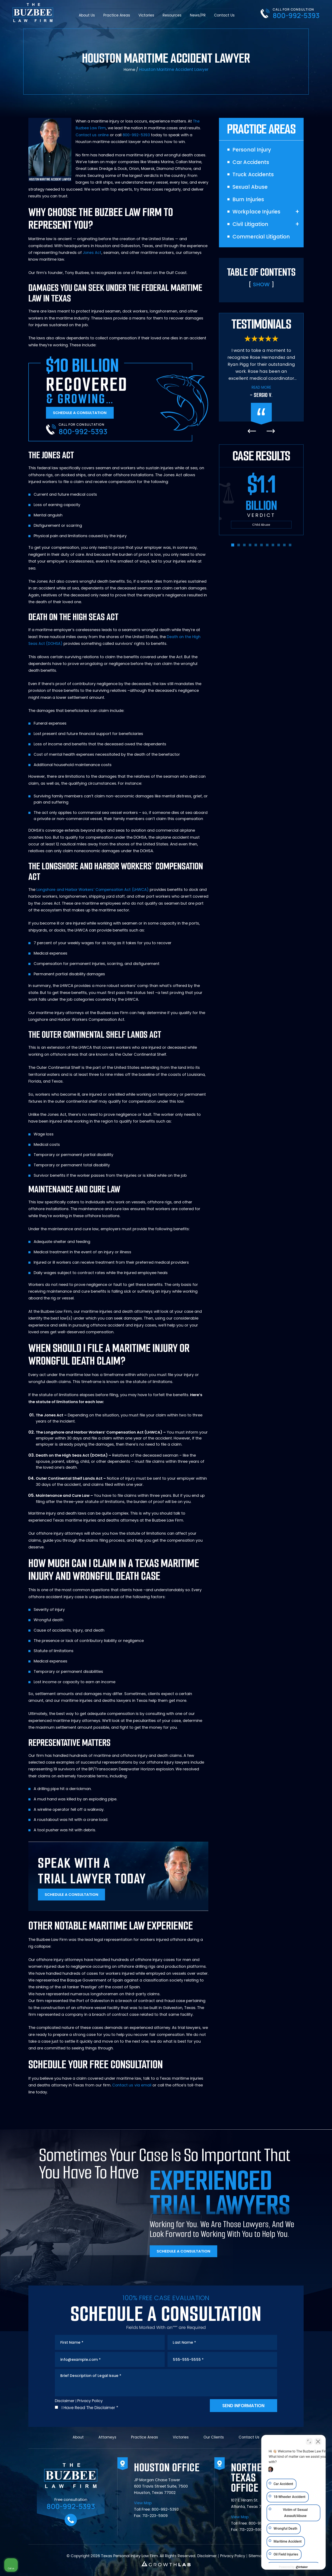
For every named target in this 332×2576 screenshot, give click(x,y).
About (76, 2440)
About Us (87, 15)
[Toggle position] (309, 2440)
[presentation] (252, 434)
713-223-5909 (155, 2520)
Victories (146, 15)
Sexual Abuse (250, 188)
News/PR (198, 15)
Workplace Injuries (257, 214)
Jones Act (92, 253)
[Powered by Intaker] (296, 2567)
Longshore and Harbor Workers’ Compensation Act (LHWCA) (93, 891)
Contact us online (92, 135)
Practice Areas (116, 15)
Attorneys (106, 2440)
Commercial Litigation (262, 239)
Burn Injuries (249, 201)
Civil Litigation (251, 226)
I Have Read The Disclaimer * (90, 2410)
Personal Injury (253, 150)
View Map (143, 2507)
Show (261, 287)
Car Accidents (251, 163)
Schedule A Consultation (82, 413)
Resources (172, 15)
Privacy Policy (91, 2403)
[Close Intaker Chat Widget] (318, 2440)
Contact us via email (131, 2086)
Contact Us (224, 15)
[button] (232, 547)
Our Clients (214, 2440)
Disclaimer (65, 2403)
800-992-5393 (296, 15)
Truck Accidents (254, 176)
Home (129, 70)
